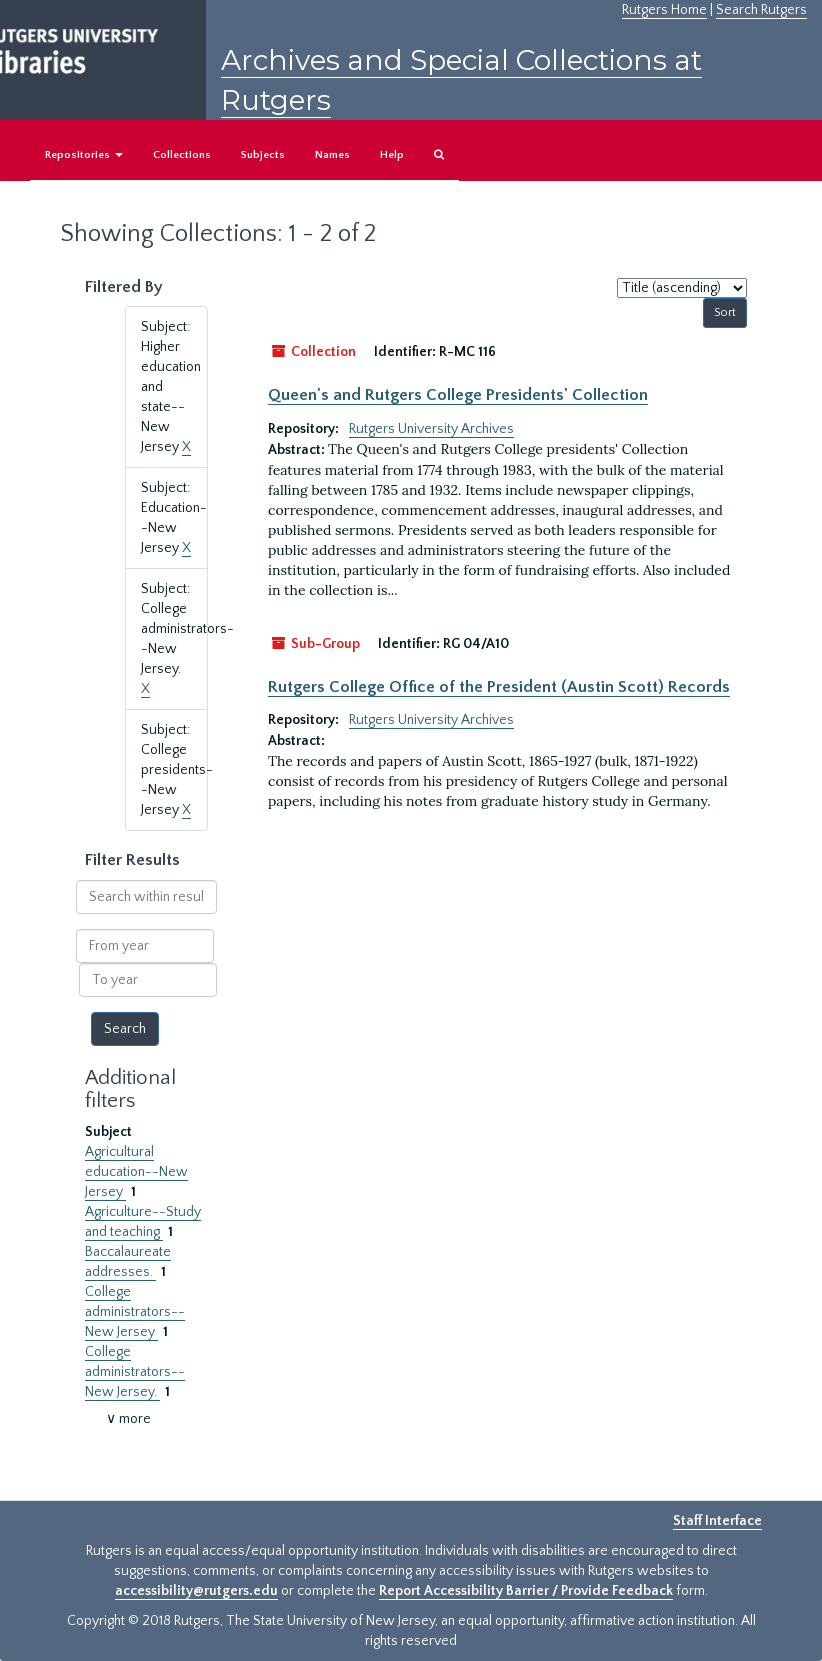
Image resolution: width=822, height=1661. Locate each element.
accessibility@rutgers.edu (196, 1591)
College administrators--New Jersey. (135, 1372)
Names (332, 155)
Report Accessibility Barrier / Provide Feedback (526, 1591)
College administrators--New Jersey (135, 1312)
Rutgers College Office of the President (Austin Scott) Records (499, 687)
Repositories (84, 155)
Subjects (263, 155)
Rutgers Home (664, 10)
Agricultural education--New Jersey (136, 1172)
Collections (182, 155)
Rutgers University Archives (431, 429)
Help (392, 155)
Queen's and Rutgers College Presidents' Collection (458, 395)
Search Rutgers (761, 10)
